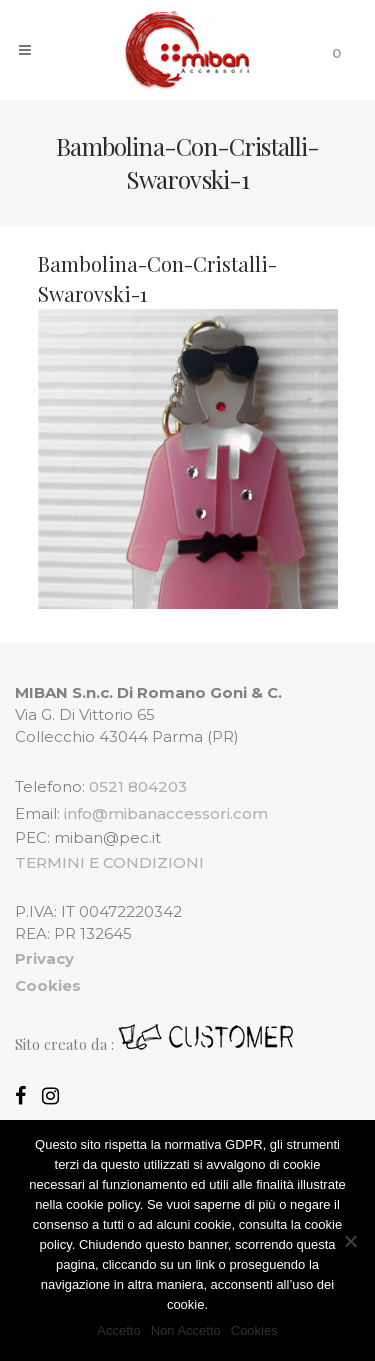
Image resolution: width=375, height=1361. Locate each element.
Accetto (118, 1330)
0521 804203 (138, 786)
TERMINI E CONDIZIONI (109, 862)
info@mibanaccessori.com (166, 813)
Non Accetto (186, 1330)
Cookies (254, 1330)
